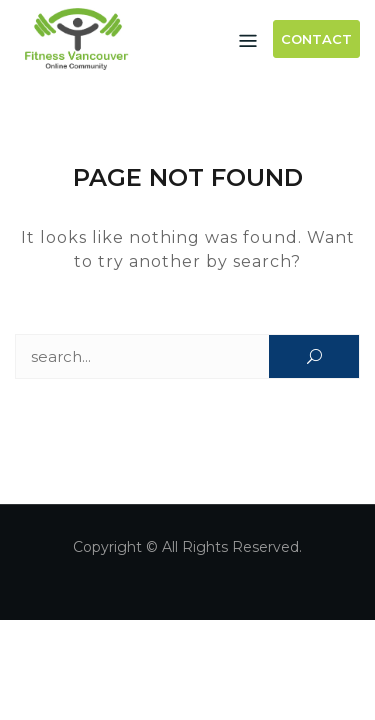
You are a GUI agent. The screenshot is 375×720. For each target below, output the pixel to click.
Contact (316, 39)
